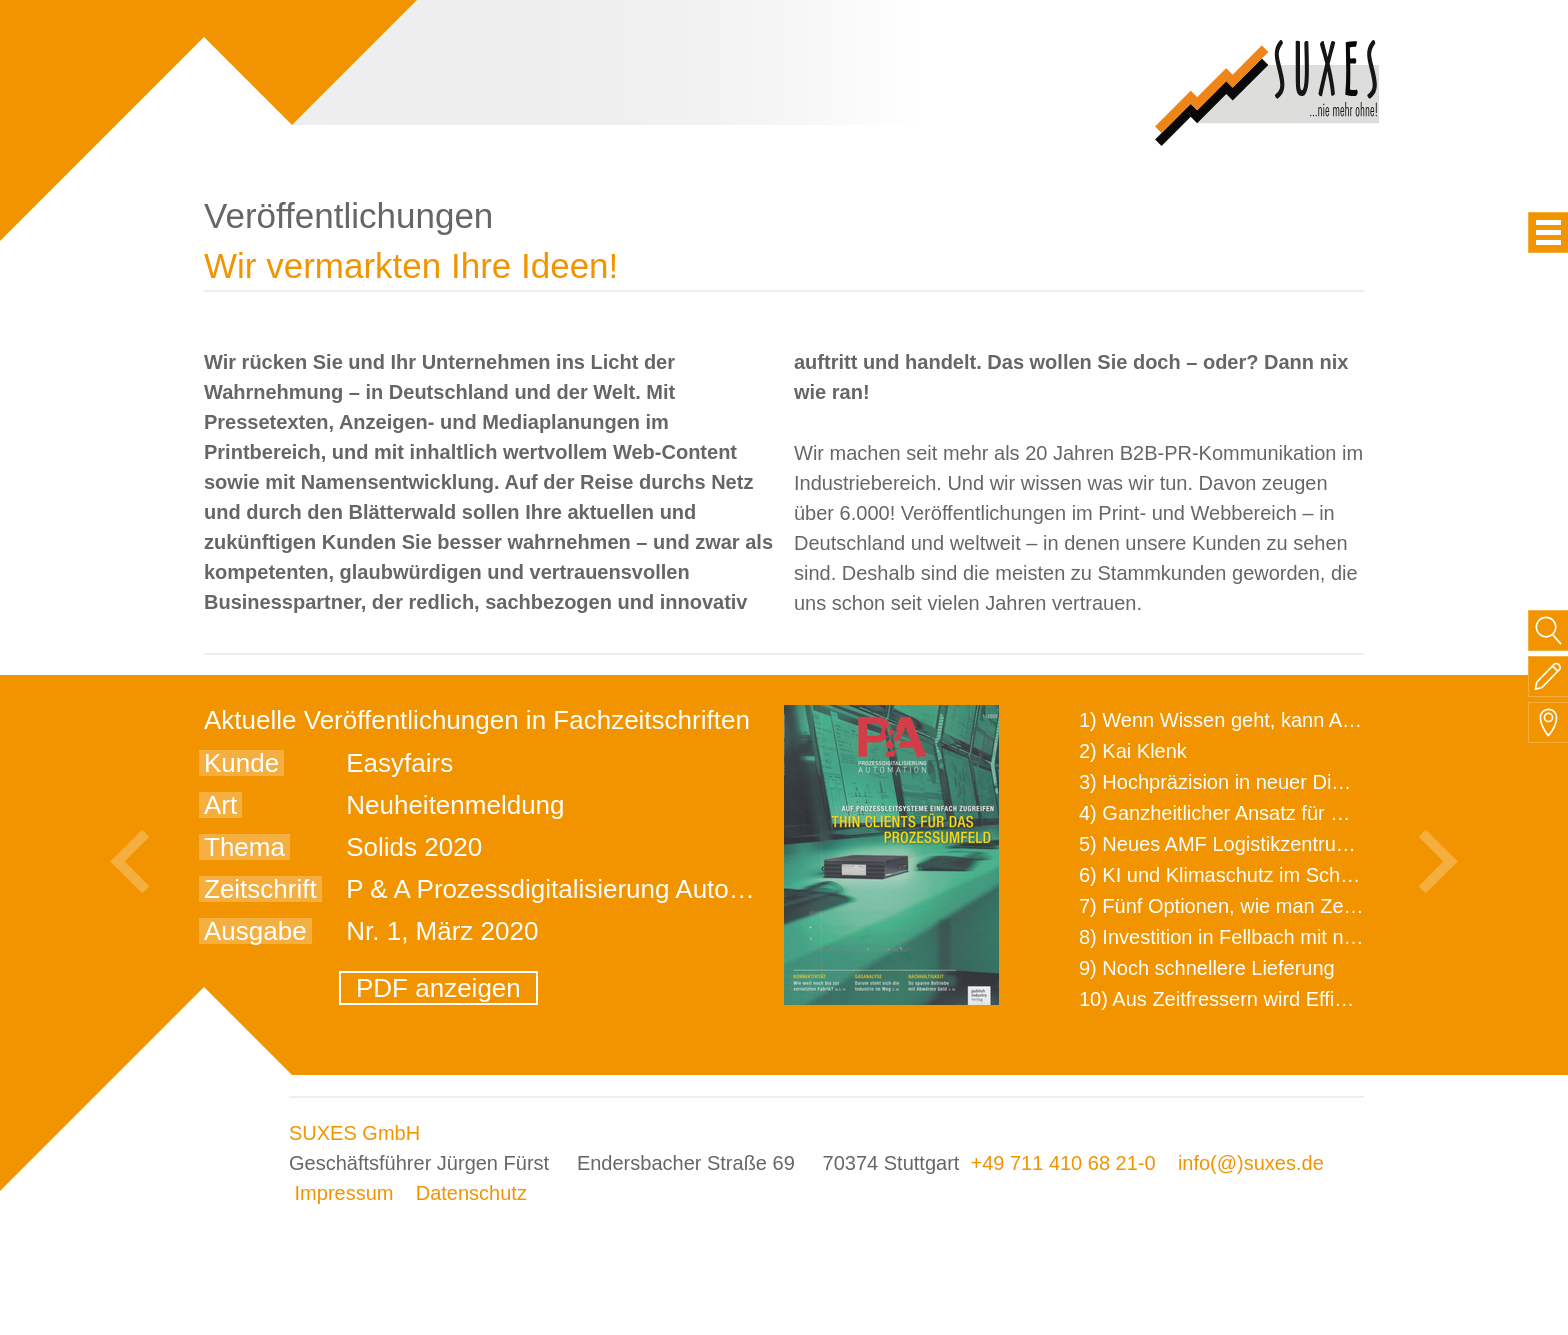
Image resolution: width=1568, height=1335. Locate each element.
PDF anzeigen (438, 988)
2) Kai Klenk (1133, 751)
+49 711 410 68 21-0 (1062, 1163)
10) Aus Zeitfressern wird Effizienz (1230, 999)
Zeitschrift (260, 889)
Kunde (241, 763)
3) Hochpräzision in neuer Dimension (1243, 782)
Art (220, 805)
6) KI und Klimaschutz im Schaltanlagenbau (1272, 875)
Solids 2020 (414, 847)
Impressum (344, 1193)
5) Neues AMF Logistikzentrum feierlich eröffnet (1289, 844)
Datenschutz (471, 1193)
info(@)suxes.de (1251, 1163)
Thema (244, 847)
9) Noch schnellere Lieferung (1207, 968)
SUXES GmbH (354, 1133)
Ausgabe (255, 931)
